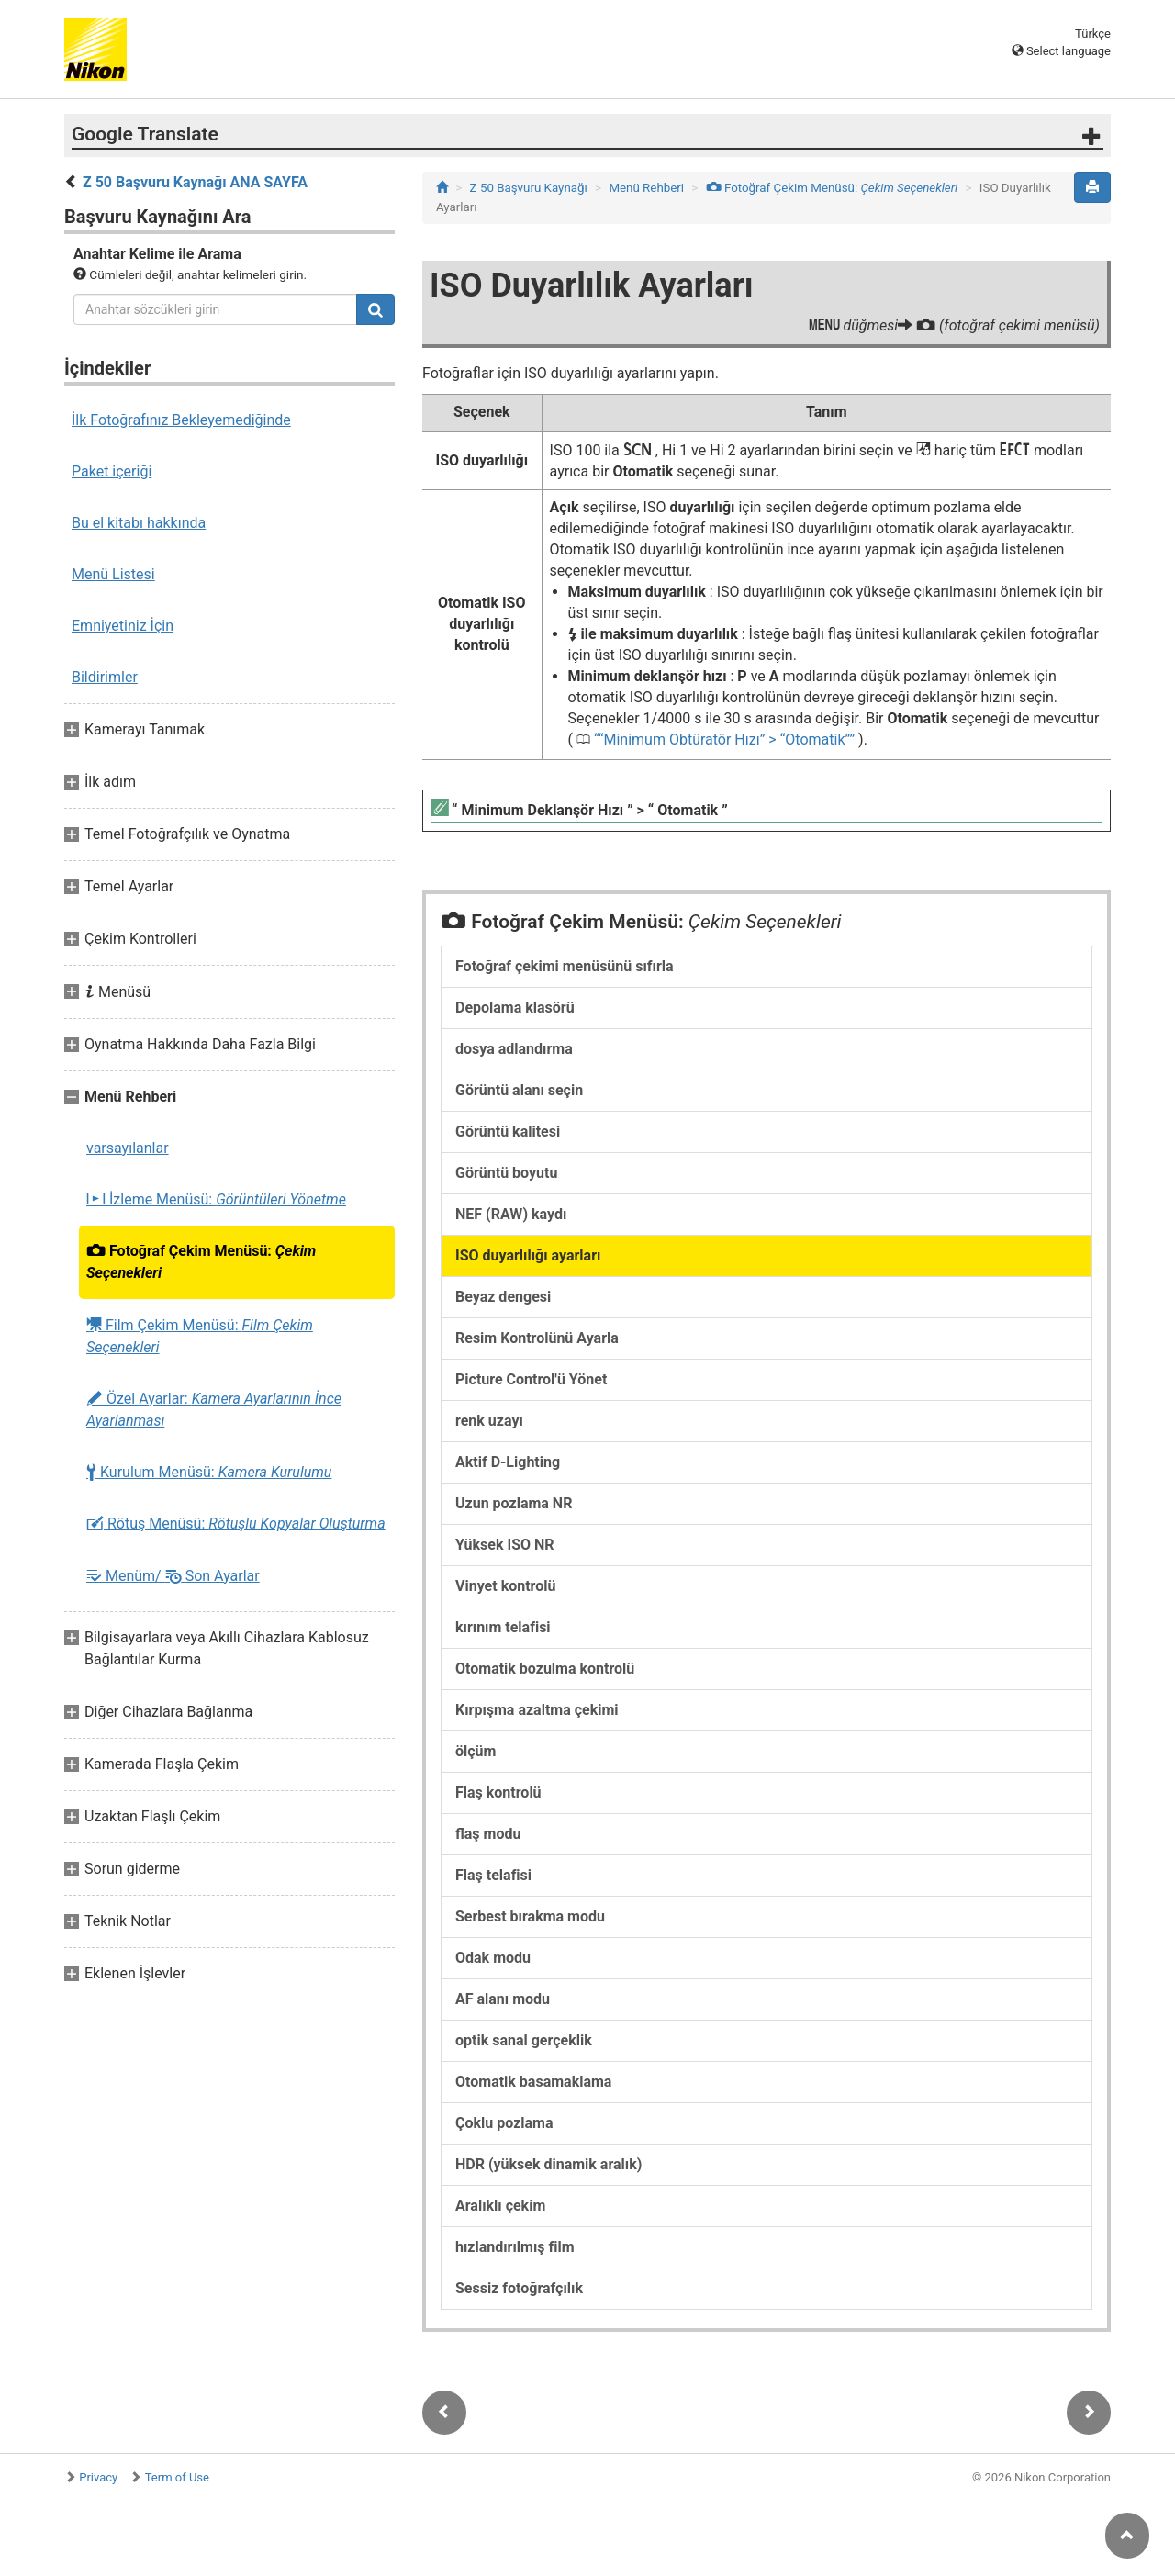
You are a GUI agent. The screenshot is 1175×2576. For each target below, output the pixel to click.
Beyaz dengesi (503, 1296)
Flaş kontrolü (498, 1792)
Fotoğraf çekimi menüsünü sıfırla (564, 966)
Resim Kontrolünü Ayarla (537, 1338)
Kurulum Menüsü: (208, 1472)
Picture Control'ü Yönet (531, 1379)
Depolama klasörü (515, 1007)
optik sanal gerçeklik (523, 2040)
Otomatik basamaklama (533, 2081)
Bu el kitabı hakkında (139, 523)
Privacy (98, 2477)
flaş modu (487, 1833)
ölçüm (475, 1751)
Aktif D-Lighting (507, 1462)
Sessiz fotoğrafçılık (519, 2288)
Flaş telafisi (493, 1875)
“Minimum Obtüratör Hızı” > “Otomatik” (724, 739)
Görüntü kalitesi (507, 1131)
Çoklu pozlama (504, 2123)
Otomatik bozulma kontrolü (544, 1668)
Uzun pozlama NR (513, 1503)
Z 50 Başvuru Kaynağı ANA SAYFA (195, 182)
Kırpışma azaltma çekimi (537, 1710)
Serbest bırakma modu (530, 1916)
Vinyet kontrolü (505, 1586)
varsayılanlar (127, 1148)
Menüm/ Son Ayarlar (173, 1575)
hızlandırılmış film (515, 2247)
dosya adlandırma (514, 1049)
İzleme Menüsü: (216, 1200)
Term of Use (177, 2477)
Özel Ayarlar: (213, 1409)
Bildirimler (105, 677)
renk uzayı (489, 1420)
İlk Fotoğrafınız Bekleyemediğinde (181, 420)
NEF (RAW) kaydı (510, 1214)
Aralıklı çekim (500, 2205)
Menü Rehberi (646, 188)
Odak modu (493, 1957)
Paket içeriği (111, 471)
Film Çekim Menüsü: (199, 1336)
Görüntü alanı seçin (519, 1090)
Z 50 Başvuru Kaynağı (529, 188)
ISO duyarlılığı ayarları (527, 1255)
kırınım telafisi (503, 1627)
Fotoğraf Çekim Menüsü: (201, 1262)
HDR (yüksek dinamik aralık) (548, 2164)
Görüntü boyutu (506, 1173)
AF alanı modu (502, 1999)
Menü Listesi (113, 574)
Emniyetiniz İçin (122, 625)
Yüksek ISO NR (504, 1544)
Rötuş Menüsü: (236, 1524)
